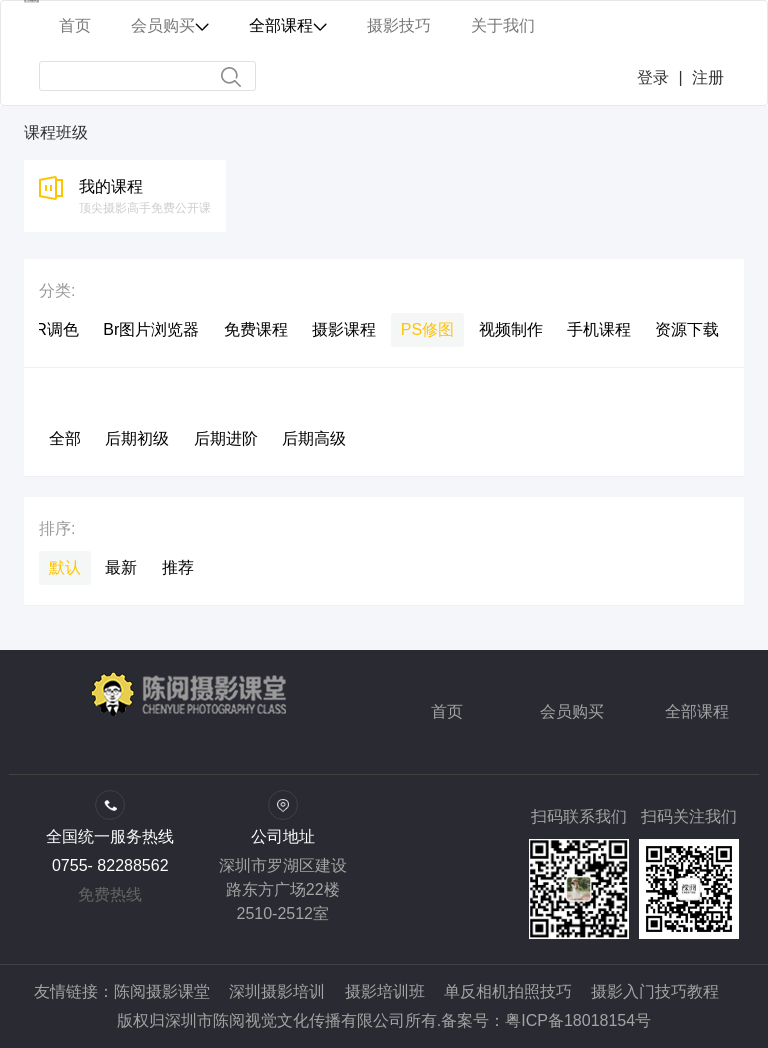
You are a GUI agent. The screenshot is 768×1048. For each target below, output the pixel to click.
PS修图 (427, 329)
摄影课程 (344, 329)
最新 (121, 567)
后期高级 (314, 438)
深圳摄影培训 (277, 991)
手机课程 (599, 329)
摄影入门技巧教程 (655, 991)
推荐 (178, 567)
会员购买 (572, 711)
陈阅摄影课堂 (162, 991)
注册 (708, 77)
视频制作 (511, 329)
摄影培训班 (385, 991)
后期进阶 (226, 438)
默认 (65, 567)
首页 (447, 711)
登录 (653, 77)
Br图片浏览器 (151, 329)
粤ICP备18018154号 (578, 1020)
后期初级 (137, 438)
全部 (65, 438)
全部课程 (697, 711)
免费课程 (256, 329)
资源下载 (687, 329)
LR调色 (52, 329)
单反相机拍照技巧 (508, 991)
